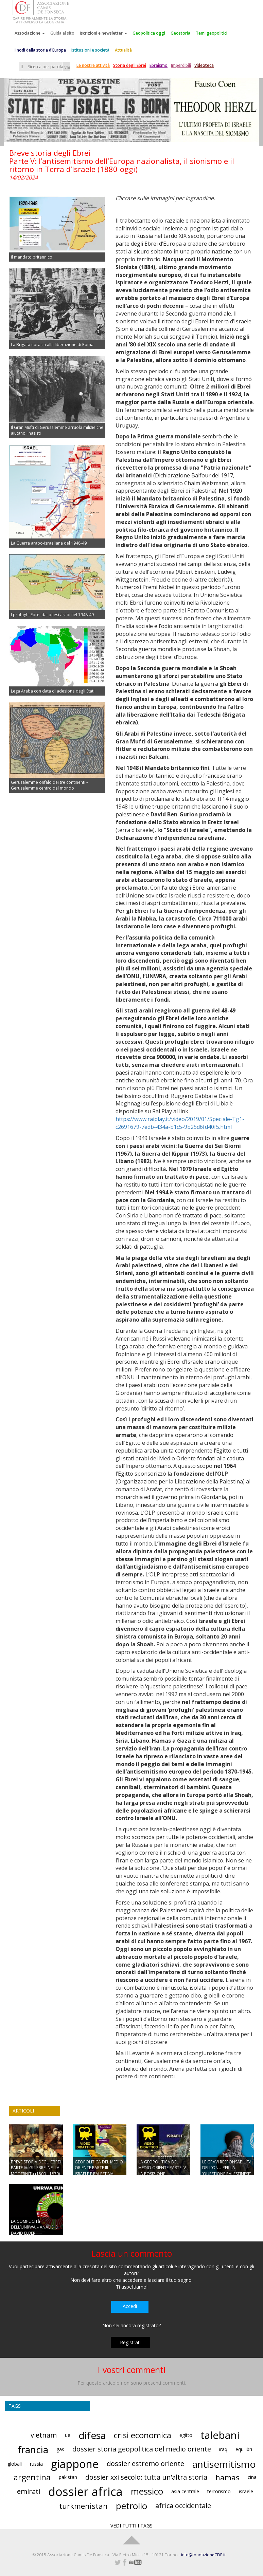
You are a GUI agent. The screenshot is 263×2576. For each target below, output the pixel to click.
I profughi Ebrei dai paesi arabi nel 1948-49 (52, 615)
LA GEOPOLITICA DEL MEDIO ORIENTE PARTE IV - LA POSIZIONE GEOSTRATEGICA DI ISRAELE (163, 2173)
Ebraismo (159, 65)
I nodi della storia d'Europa (40, 50)
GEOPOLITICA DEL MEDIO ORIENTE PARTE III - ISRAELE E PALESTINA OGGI (99, 2170)
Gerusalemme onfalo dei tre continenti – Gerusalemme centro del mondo (49, 785)
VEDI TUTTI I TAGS (131, 2525)
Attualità (123, 50)
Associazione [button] (30, 33)
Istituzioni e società (90, 50)
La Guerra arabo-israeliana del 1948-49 (49, 543)
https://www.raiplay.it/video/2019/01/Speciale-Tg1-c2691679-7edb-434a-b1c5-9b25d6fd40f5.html (180, 1123)
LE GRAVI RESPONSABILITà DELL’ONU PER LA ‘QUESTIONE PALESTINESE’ (226, 2167)
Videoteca (204, 65)
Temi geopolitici (211, 33)
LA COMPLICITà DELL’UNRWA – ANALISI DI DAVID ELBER (35, 2227)
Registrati (130, 2342)
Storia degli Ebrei (129, 65)
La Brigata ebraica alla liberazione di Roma (52, 344)
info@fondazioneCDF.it (203, 2555)
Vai (67, 67)
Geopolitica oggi (149, 33)
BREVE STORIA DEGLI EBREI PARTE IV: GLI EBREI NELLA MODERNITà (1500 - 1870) (36, 2167)
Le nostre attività (93, 65)
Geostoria (180, 33)
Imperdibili (181, 65)
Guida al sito (62, 33)
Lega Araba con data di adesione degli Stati (52, 691)
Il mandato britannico (31, 257)
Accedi (130, 2306)
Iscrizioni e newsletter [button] (103, 33)
